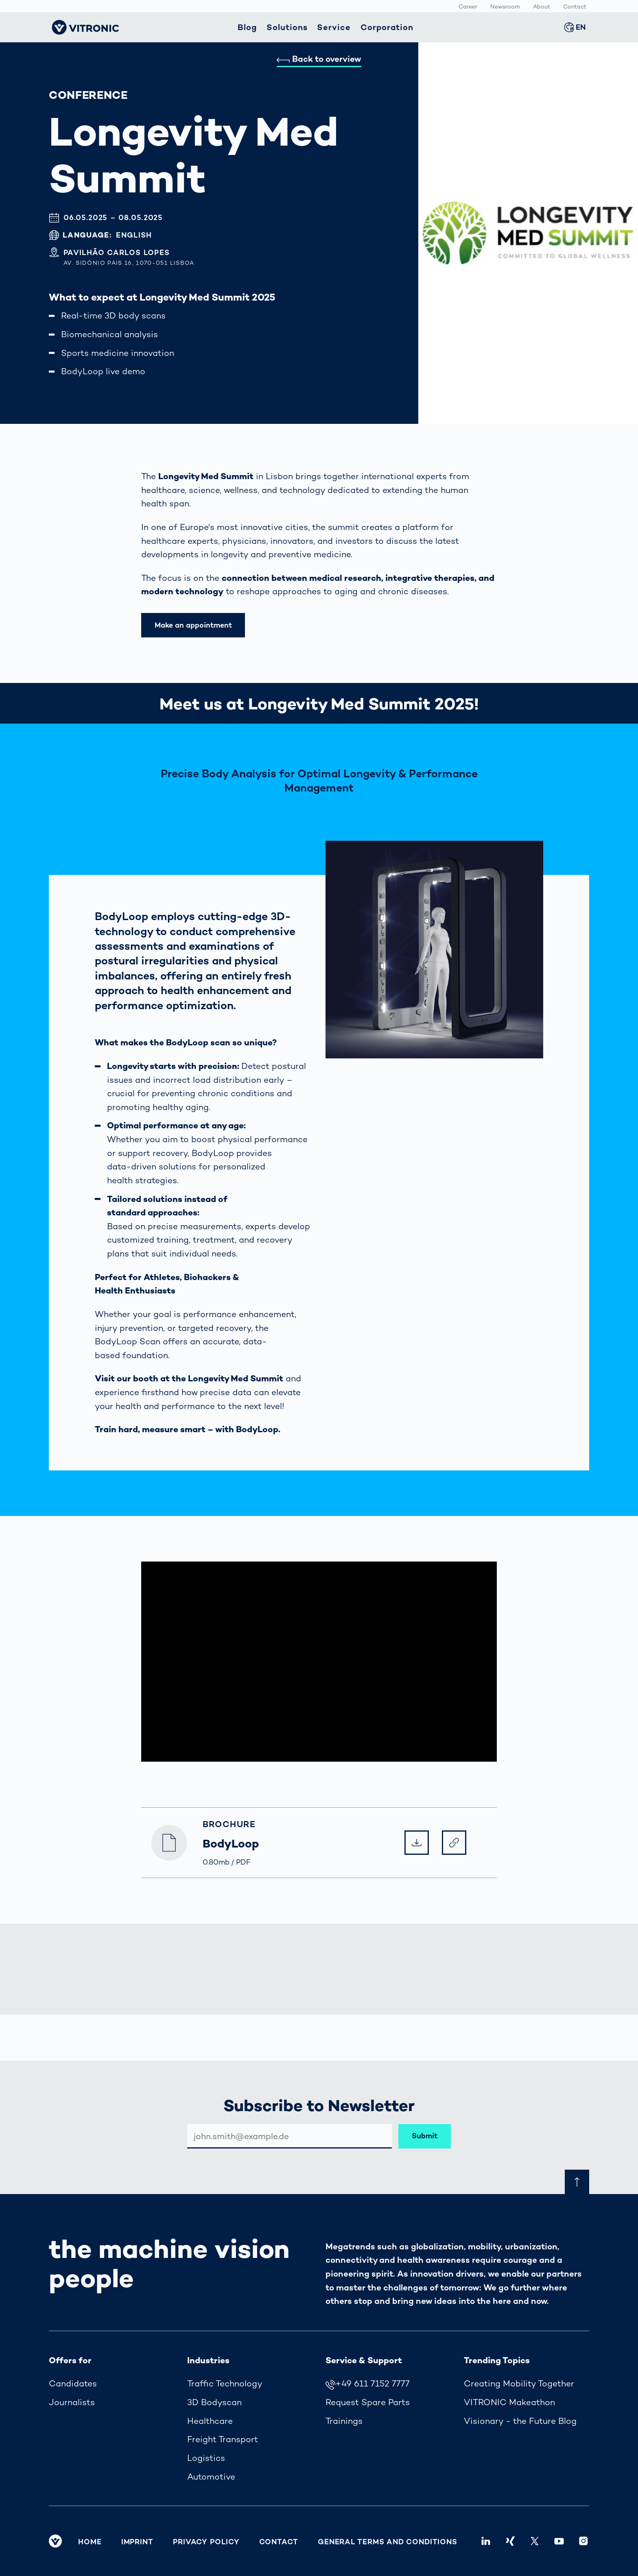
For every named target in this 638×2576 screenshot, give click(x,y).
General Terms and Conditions (387, 2541)
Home (90, 2541)
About (541, 6)
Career (468, 6)
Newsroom (505, 6)
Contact (574, 6)
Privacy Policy (206, 2541)
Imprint (137, 2541)
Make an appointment (193, 625)
